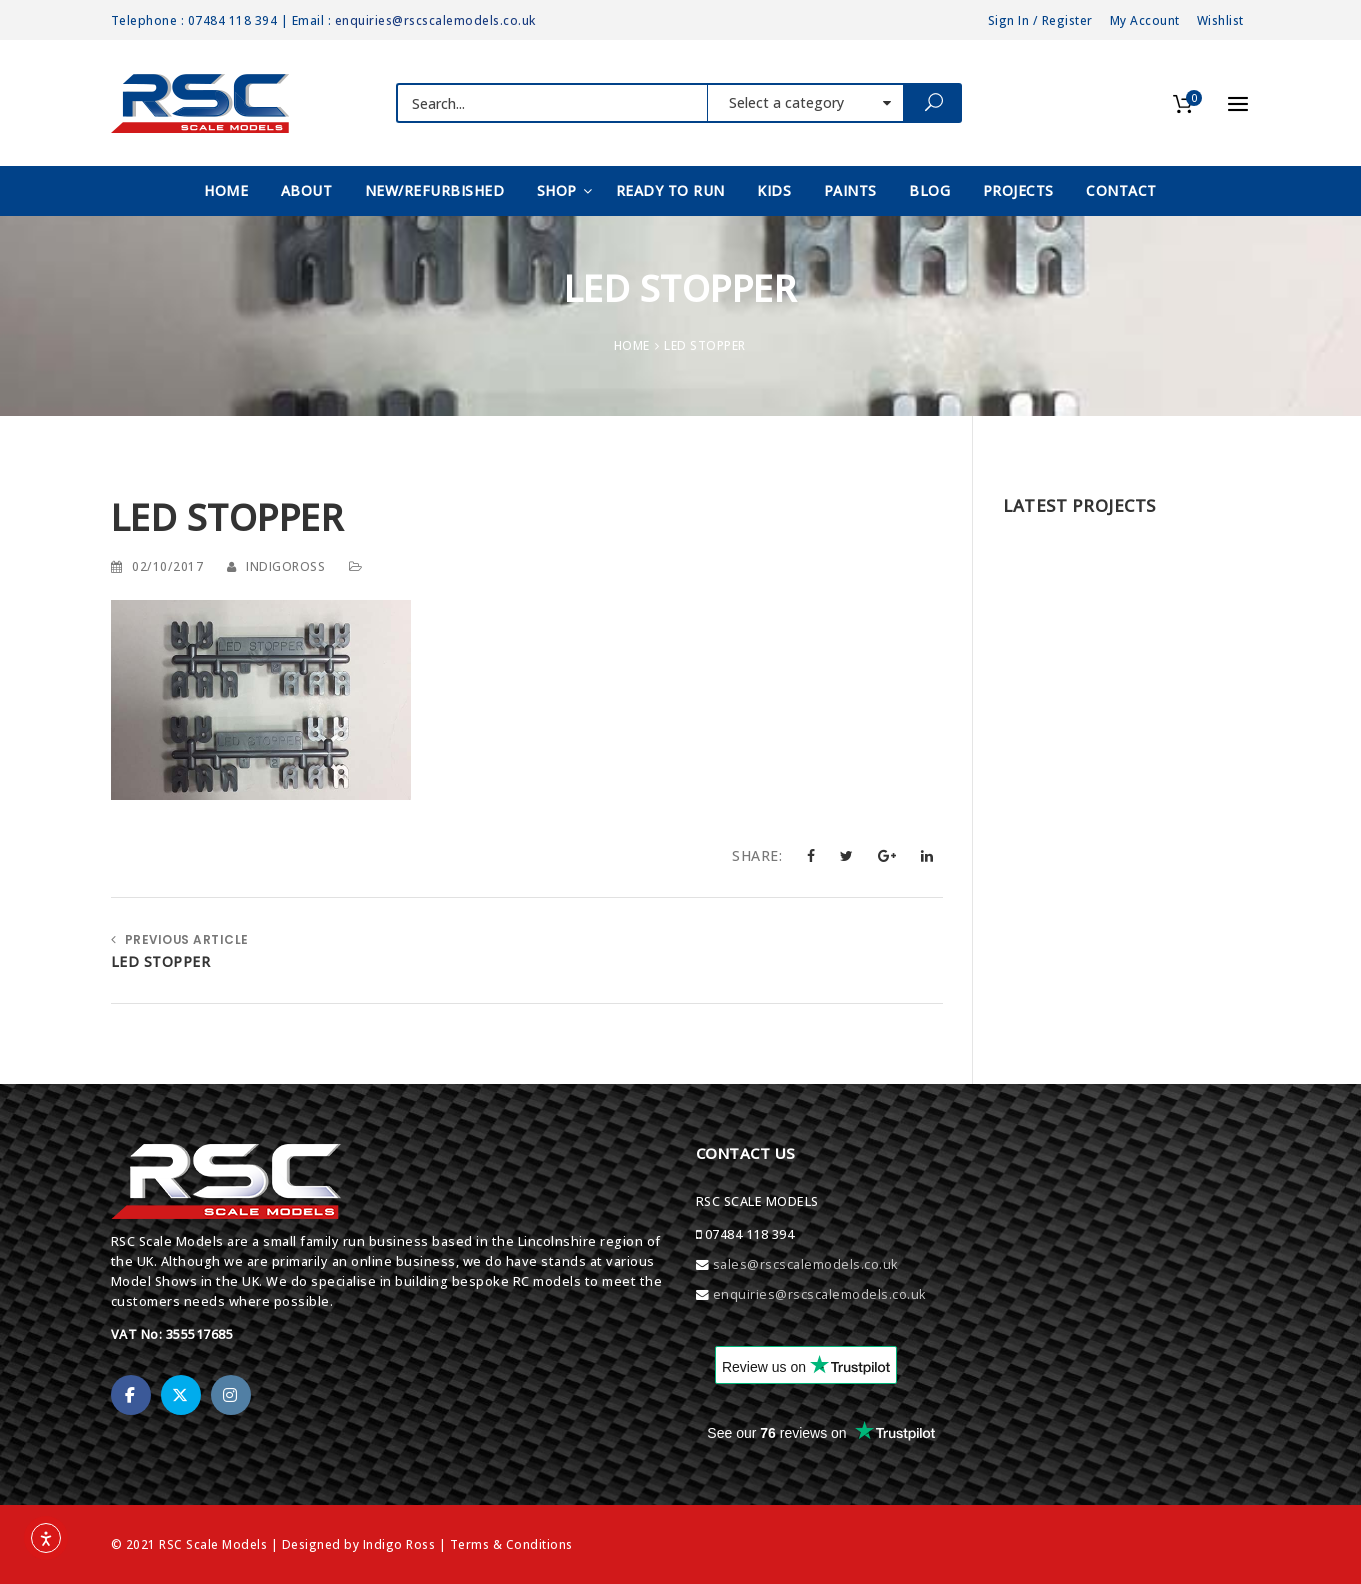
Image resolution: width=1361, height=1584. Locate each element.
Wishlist (1220, 20)
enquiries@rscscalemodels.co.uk (435, 20)
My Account (1145, 20)
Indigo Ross (399, 1544)
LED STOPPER (161, 961)
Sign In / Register (1040, 20)
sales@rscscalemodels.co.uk (805, 1264)
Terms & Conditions (511, 1544)
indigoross (285, 566)
